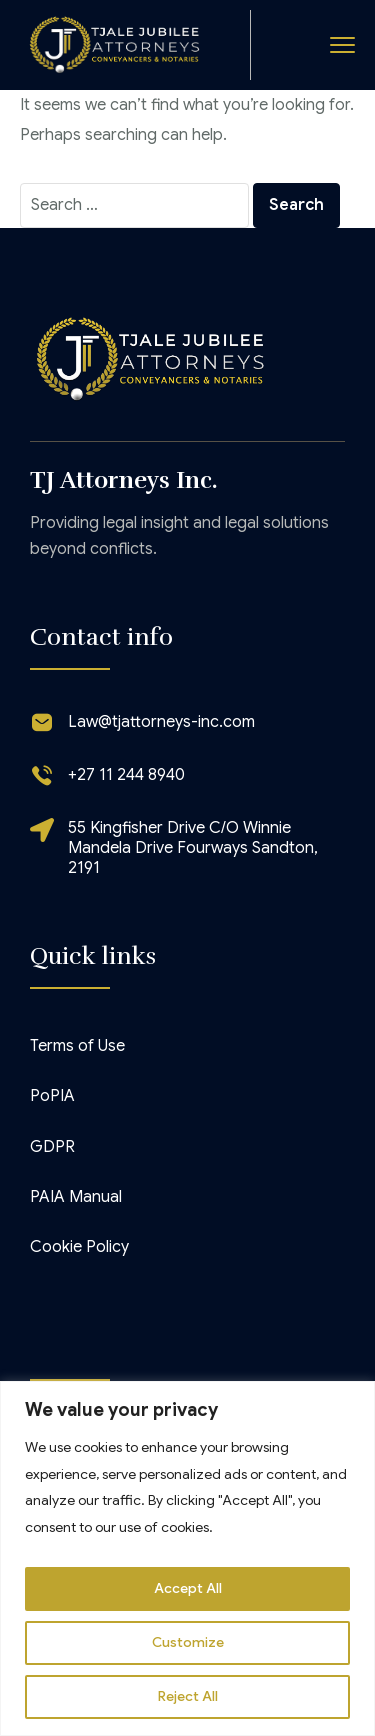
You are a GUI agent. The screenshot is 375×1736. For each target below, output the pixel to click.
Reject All (187, 1697)
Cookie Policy (79, 1247)
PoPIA (52, 1096)
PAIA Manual (76, 1197)
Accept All (187, 1589)
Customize (187, 1643)
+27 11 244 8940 (126, 775)
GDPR (52, 1147)
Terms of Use (77, 1046)
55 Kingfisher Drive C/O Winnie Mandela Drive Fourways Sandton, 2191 (193, 848)
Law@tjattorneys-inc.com (161, 722)
